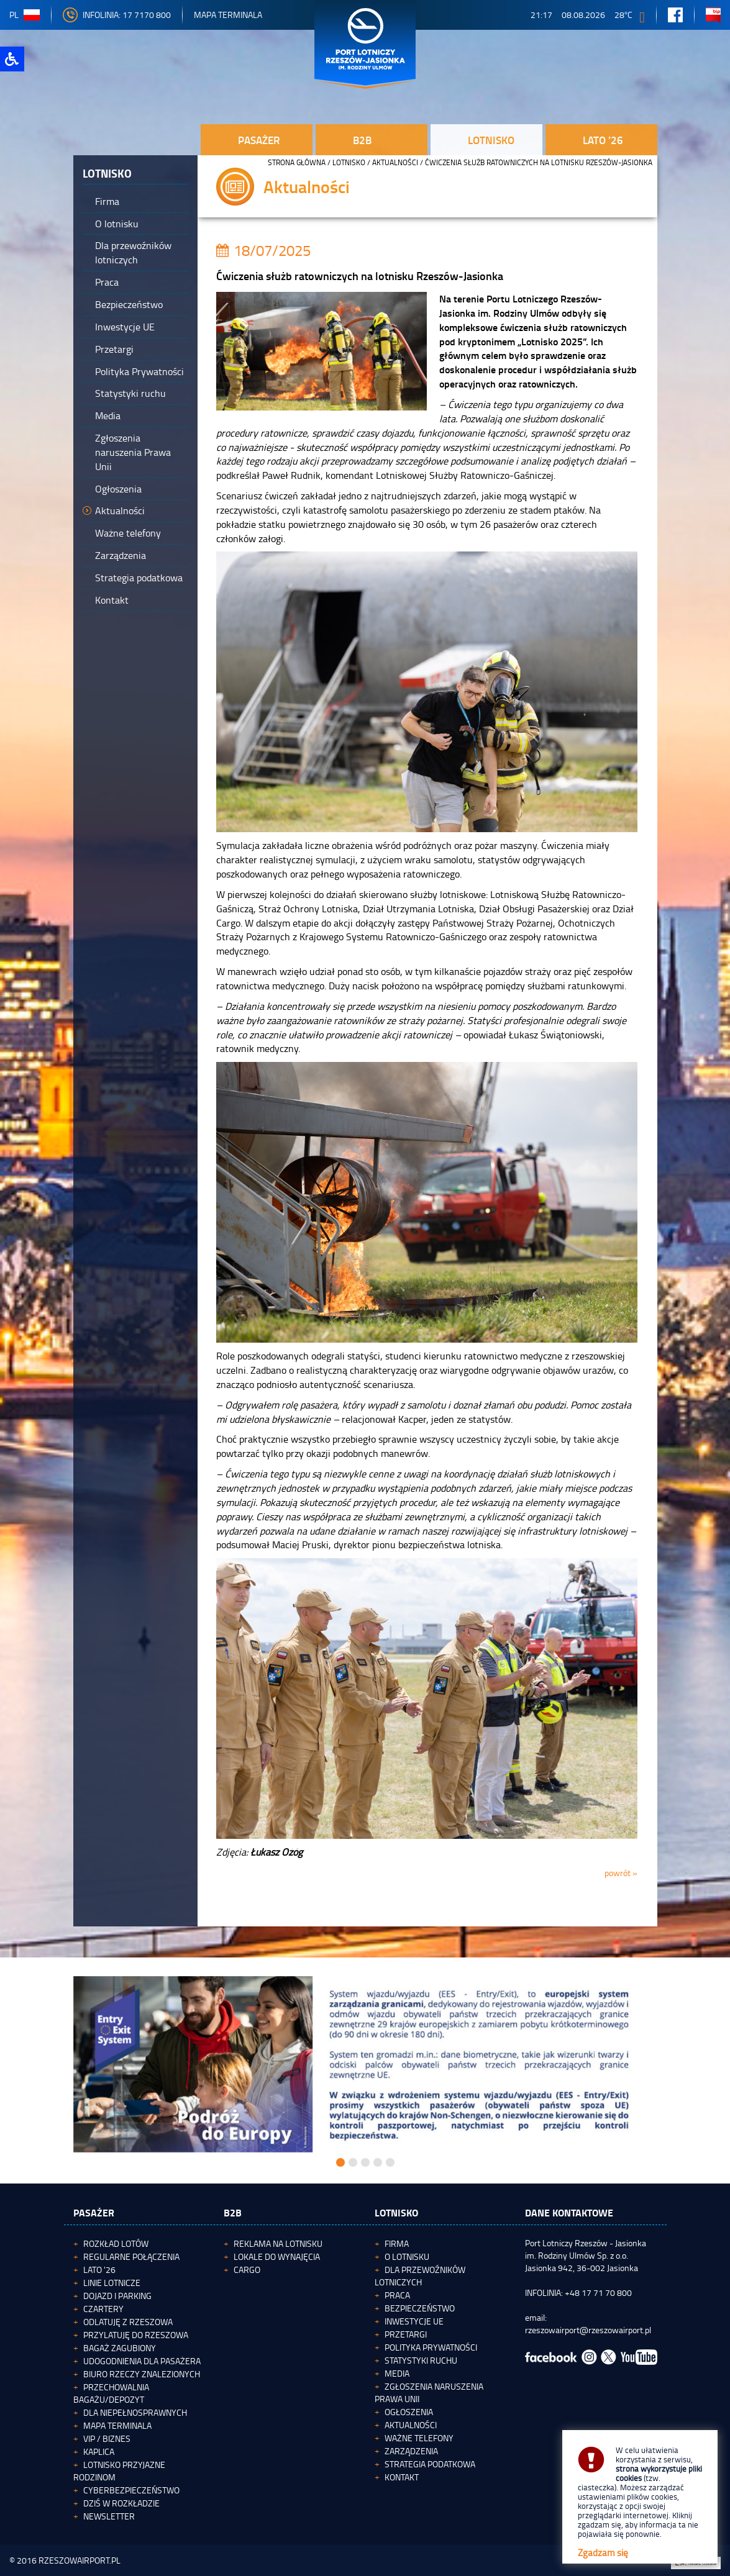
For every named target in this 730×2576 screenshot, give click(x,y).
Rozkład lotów (115, 2243)
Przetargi (406, 2334)
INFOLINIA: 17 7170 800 (117, 14)
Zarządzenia (411, 2451)
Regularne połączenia (131, 2256)
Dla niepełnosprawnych (135, 2412)
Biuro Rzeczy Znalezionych (141, 2374)
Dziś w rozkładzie (121, 2503)
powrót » (621, 1873)
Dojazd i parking (117, 2296)
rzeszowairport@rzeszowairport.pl (588, 2330)
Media (397, 2373)
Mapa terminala (117, 2425)
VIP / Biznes (106, 2438)
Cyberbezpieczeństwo (131, 2490)
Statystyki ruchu (421, 2360)
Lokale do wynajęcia (277, 2256)
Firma (397, 2243)
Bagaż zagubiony (119, 2348)
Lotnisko (348, 162)
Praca (397, 2295)
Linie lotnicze (111, 2282)
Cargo (247, 2269)
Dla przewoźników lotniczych (420, 2276)
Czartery (103, 2309)
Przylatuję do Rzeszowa (135, 2335)
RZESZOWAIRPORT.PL (80, 2560)
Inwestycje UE (414, 2321)
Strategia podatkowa (430, 2464)
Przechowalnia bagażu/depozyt (111, 2393)
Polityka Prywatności (431, 2347)
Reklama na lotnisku (278, 2243)
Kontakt (402, 2477)
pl (24, 14)
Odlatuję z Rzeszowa (128, 2322)
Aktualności (395, 162)
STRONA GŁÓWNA (297, 162)
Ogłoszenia (409, 2412)
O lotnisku (407, 2256)
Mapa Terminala (228, 14)
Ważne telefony (419, 2438)
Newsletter (109, 2516)
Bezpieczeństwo (420, 2308)
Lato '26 (99, 2269)
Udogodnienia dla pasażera (142, 2361)
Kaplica (98, 2451)
